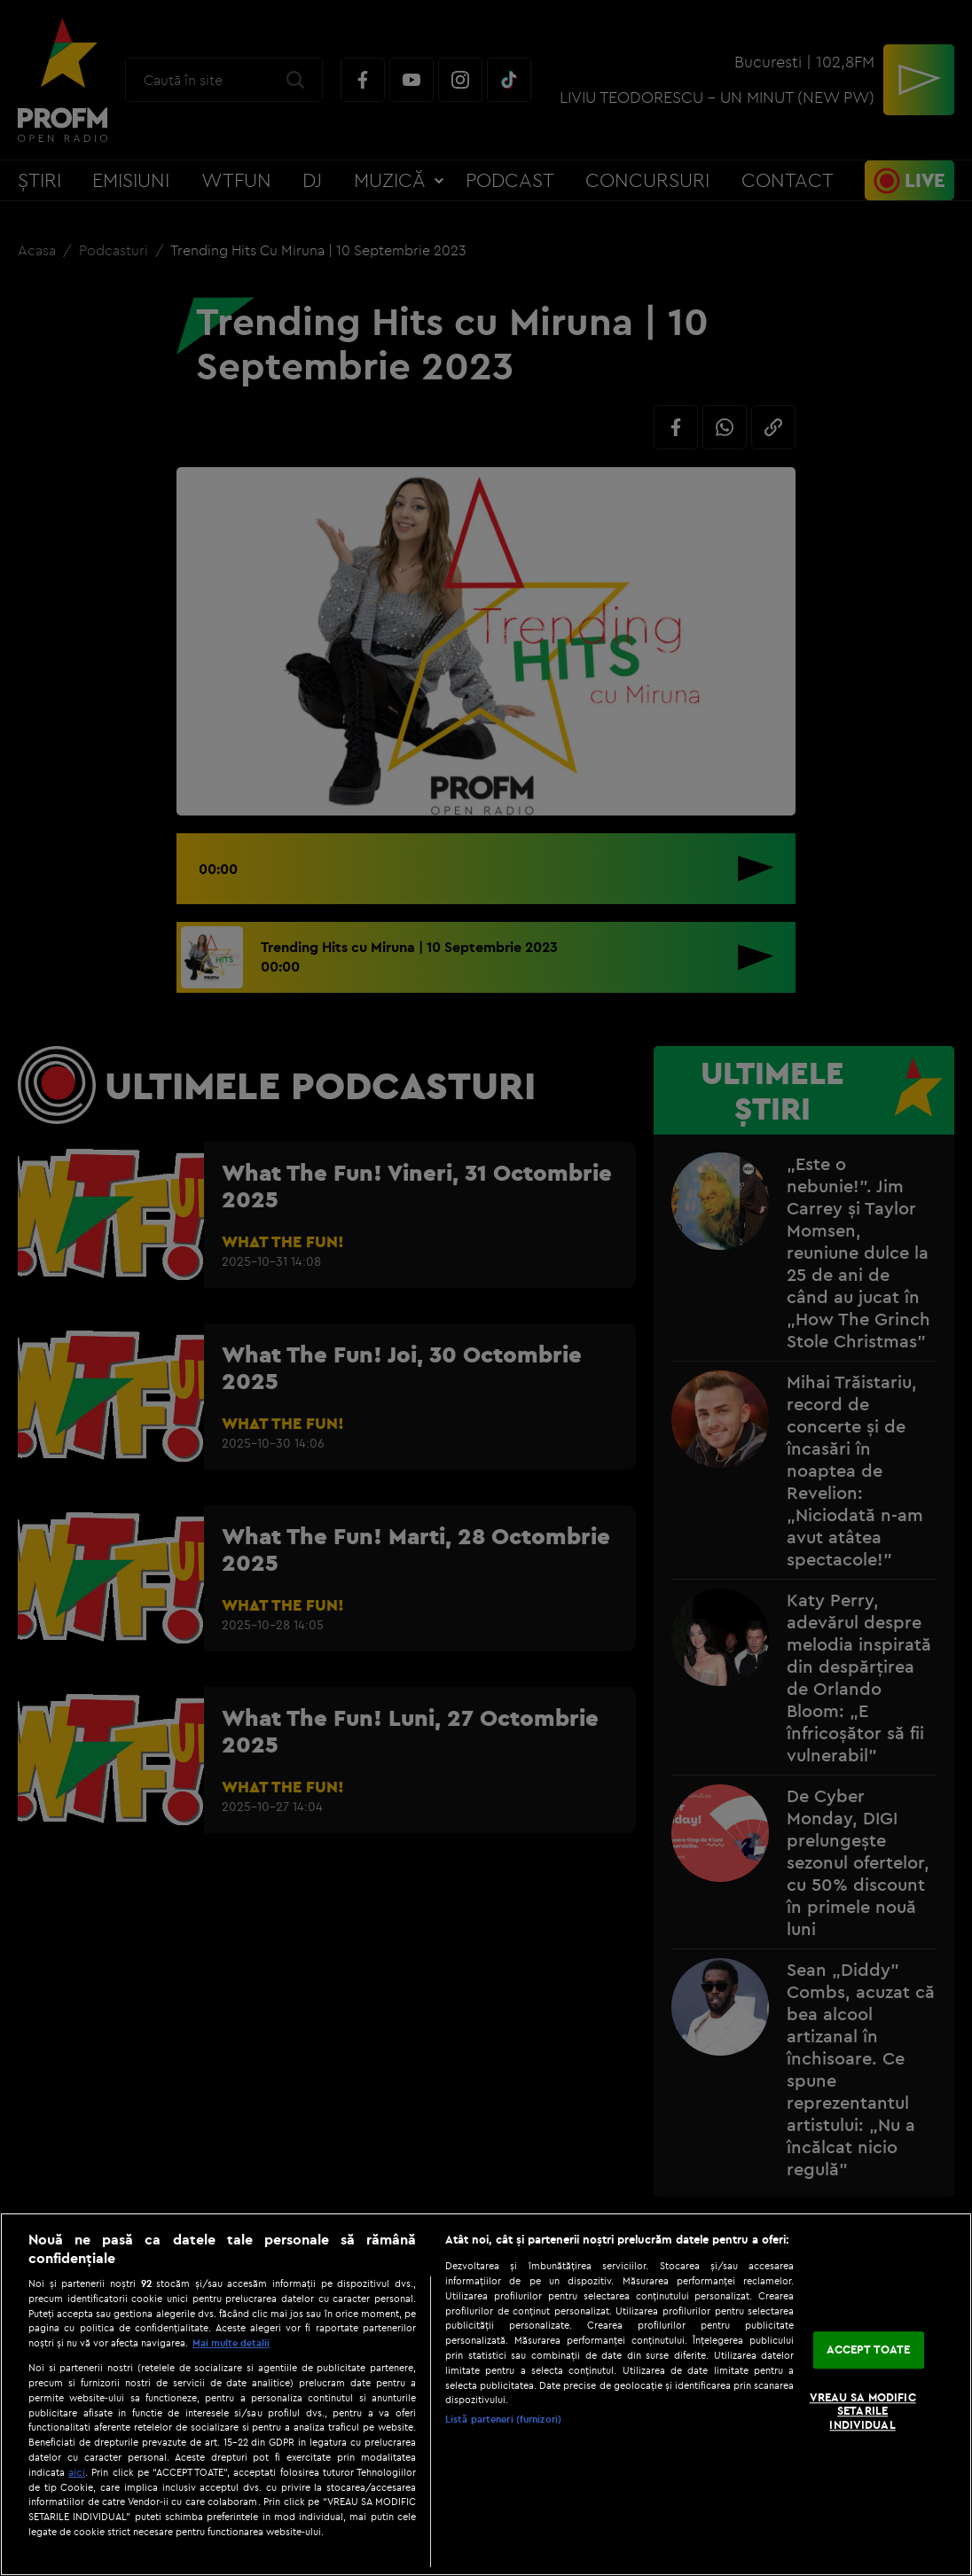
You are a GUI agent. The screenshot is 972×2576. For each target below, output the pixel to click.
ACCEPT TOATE (869, 2350)
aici (76, 2471)
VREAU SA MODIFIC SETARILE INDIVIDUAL (863, 2411)
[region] (486, 2394)
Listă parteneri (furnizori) (503, 2419)
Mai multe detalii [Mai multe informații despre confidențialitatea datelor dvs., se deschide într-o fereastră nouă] (231, 2343)
